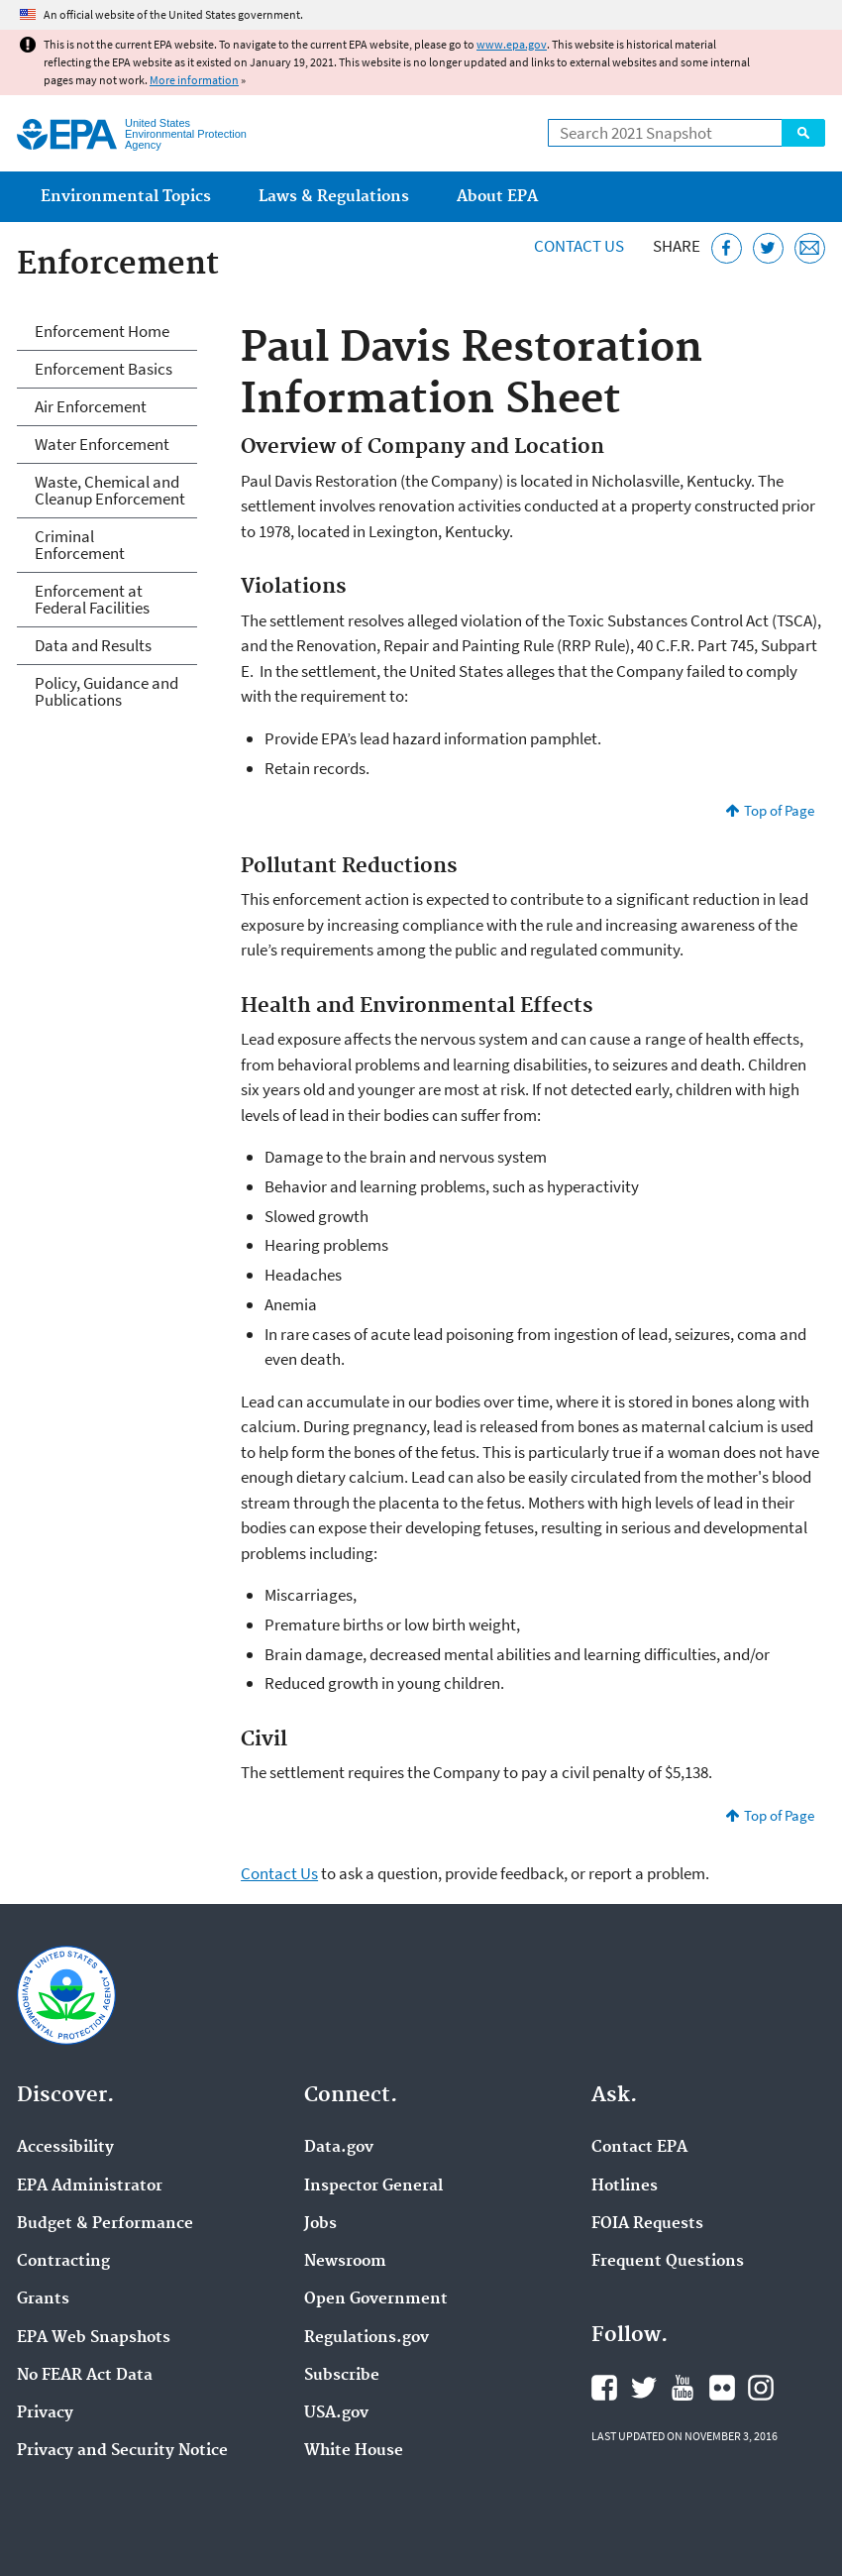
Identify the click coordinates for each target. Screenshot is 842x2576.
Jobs (320, 2224)
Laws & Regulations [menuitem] (334, 196)
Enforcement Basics (103, 369)
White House (353, 2451)
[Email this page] (809, 248)
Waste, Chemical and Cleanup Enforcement (110, 490)
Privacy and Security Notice (122, 2451)
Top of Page (779, 810)
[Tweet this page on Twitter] (768, 248)
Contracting (63, 2262)
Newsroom (345, 2262)
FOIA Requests (647, 2224)
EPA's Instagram (761, 2388)
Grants (43, 2299)
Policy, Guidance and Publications (106, 691)
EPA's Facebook (604, 2388)
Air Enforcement (91, 406)
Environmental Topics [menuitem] (126, 196)
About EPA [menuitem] (497, 196)
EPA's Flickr (722, 2388)
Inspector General (373, 2186)
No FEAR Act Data (85, 2376)
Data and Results (93, 645)
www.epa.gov (511, 44)
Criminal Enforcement (80, 544)
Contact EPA (639, 2148)
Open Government (376, 2299)
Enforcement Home (102, 331)
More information (194, 79)
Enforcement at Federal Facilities (92, 599)
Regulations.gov (366, 2338)
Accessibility (65, 2148)
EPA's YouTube (682, 2388)
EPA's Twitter (644, 2388)
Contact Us (579, 246)
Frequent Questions (667, 2262)
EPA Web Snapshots (93, 2338)
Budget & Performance (105, 2224)
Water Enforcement (102, 444)
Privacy (45, 2413)
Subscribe (341, 2376)
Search (803, 133)
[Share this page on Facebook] (726, 248)
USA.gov (336, 2413)
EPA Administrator (89, 2186)
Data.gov (338, 2148)
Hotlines (624, 2186)
